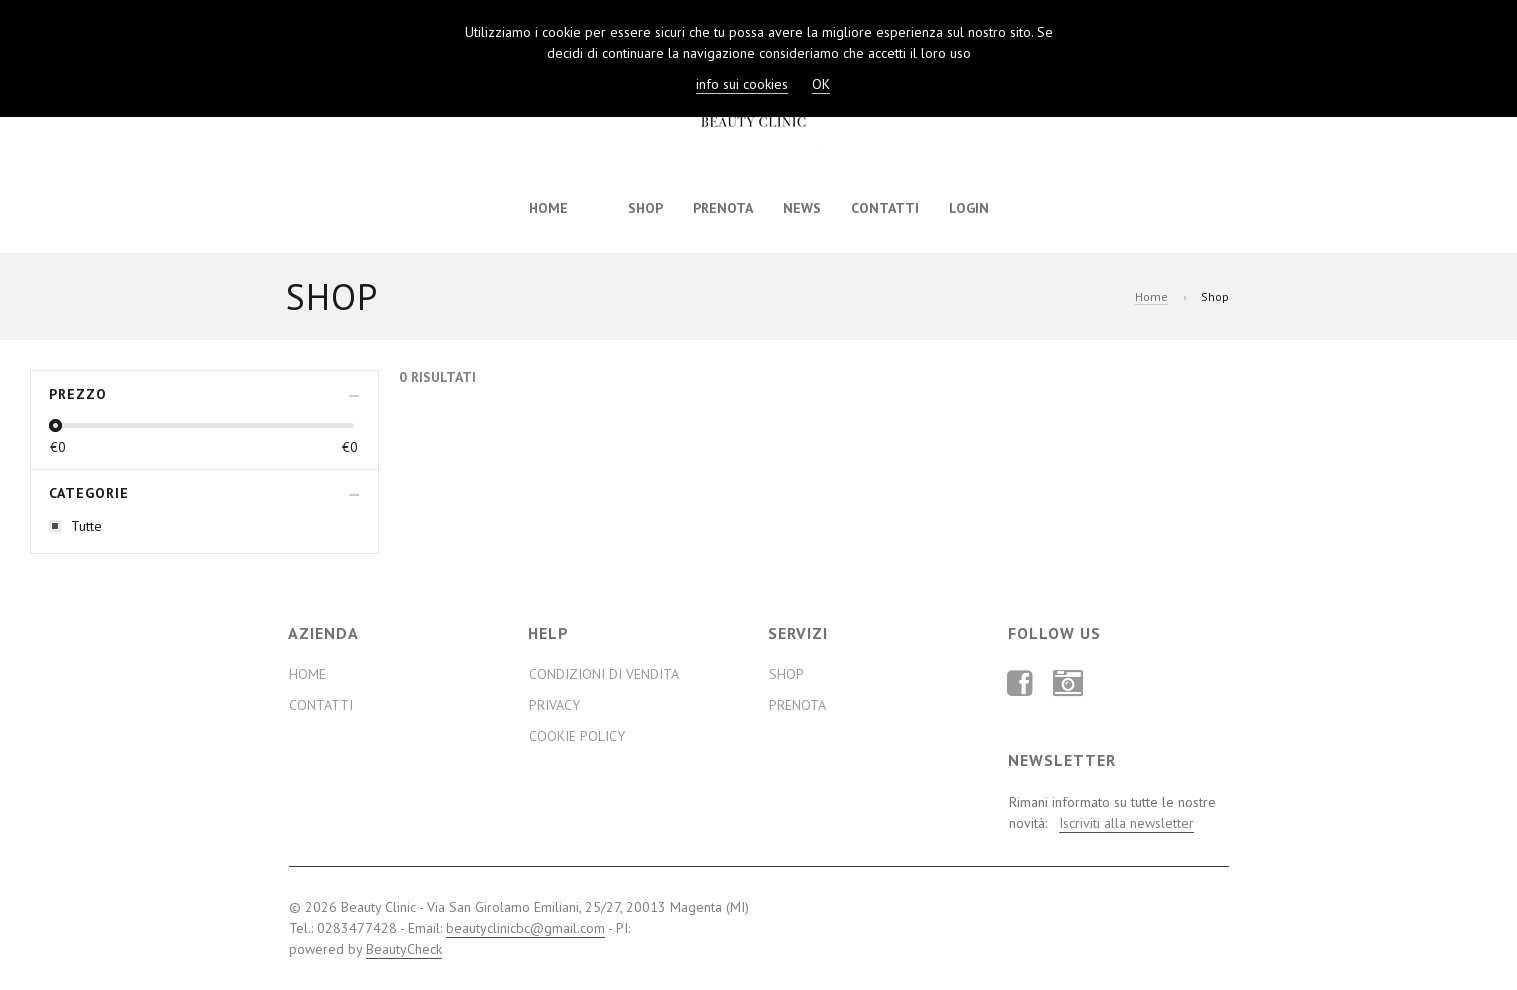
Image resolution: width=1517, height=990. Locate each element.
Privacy (554, 705)
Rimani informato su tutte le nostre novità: (1112, 813)
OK (821, 84)
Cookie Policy (577, 736)
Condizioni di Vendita (604, 674)
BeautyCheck (404, 949)
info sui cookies (742, 84)
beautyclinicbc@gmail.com (525, 928)
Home (548, 208)
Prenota (723, 208)
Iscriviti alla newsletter (1126, 823)
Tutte (86, 526)
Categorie (89, 493)
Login (969, 208)
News (802, 208)
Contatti (885, 208)
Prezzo (78, 394)
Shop (645, 208)
